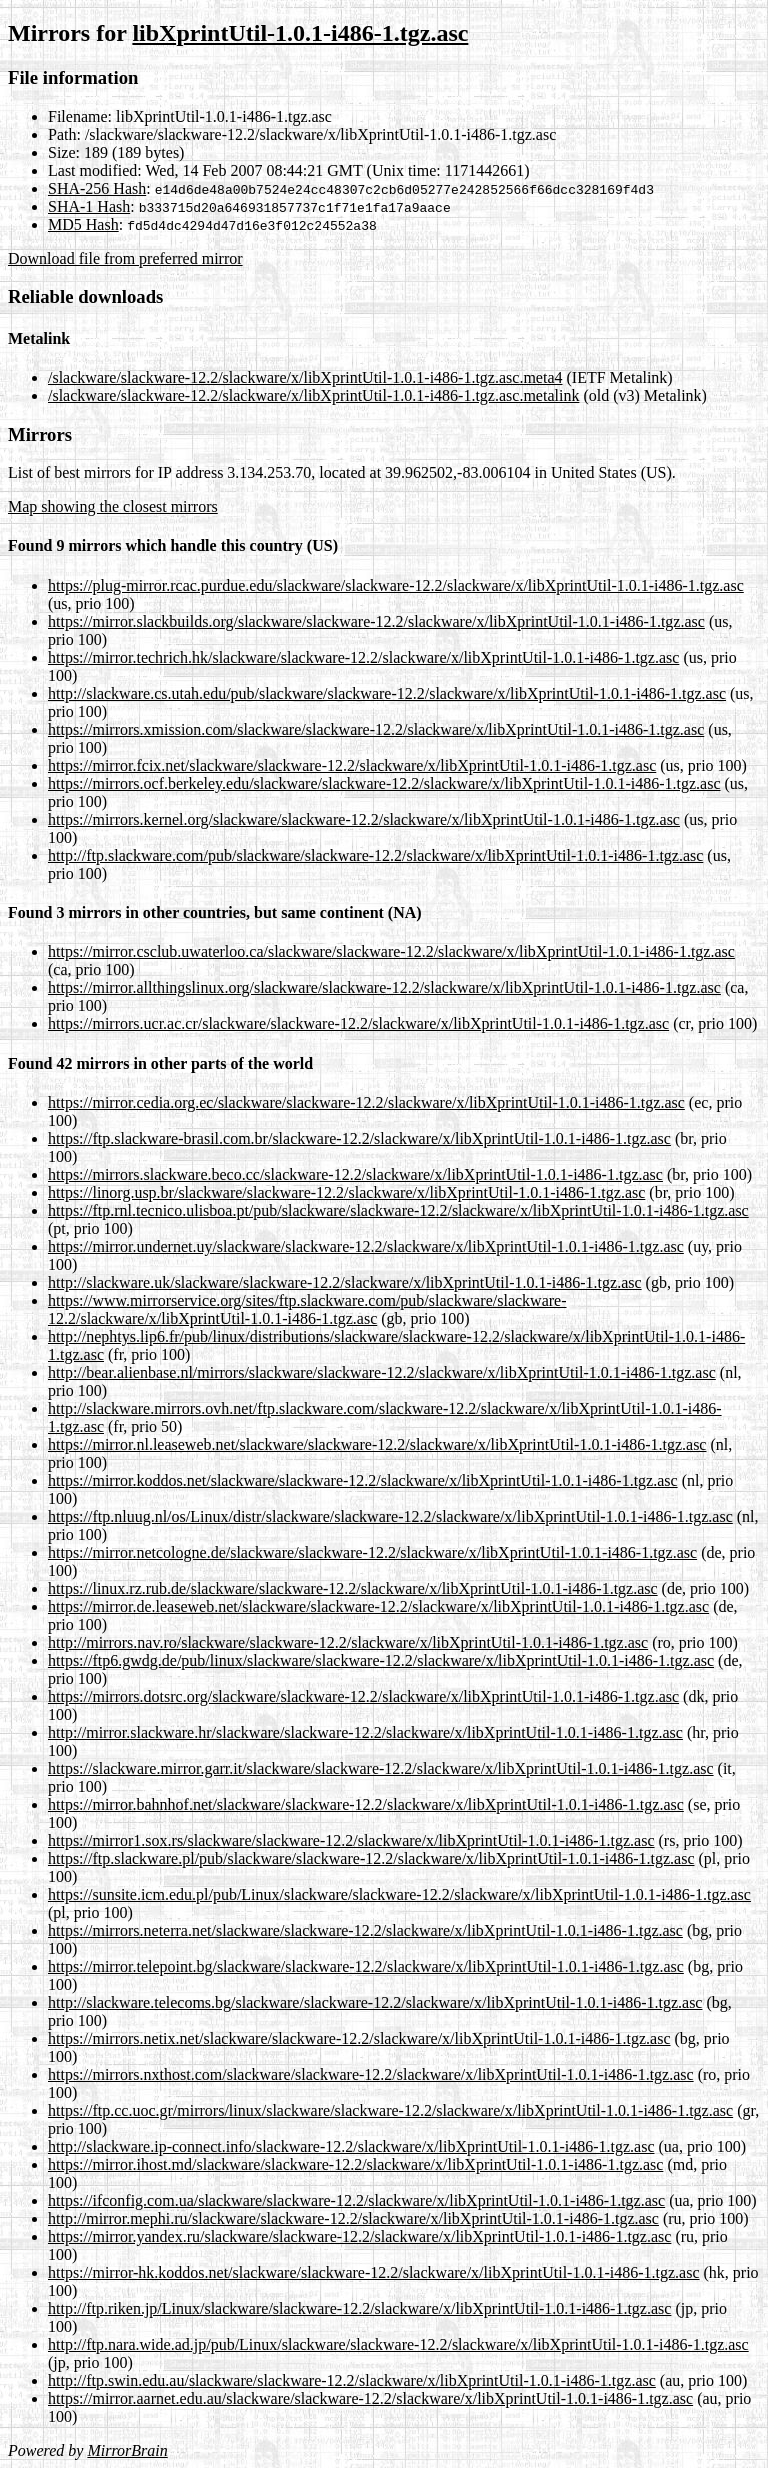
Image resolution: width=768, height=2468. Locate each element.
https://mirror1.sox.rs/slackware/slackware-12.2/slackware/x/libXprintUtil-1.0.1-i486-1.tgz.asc (351, 1840)
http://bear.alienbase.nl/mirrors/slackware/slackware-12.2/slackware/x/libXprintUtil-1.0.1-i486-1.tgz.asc (382, 1372)
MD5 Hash (83, 224)
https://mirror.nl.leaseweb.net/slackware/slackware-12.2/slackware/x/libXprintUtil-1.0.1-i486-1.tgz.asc (377, 1444)
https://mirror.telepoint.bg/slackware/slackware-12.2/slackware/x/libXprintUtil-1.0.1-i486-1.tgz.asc (366, 1966)
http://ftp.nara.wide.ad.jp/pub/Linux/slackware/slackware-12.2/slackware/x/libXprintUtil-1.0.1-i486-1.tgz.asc (398, 2344)
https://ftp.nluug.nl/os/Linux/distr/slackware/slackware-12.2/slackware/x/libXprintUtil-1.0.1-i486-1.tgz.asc (390, 1516)
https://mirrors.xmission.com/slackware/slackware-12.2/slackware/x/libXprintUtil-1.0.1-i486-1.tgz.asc (376, 729)
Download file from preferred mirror (125, 258)
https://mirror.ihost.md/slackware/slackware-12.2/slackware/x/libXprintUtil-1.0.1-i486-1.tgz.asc (355, 2164)
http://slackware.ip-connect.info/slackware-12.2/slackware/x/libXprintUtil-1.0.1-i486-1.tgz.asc (351, 2146)
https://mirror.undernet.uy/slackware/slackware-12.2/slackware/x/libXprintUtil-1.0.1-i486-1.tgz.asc (366, 1246)
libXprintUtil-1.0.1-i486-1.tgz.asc (300, 33)
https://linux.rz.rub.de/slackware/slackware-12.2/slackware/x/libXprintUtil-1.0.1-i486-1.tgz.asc (353, 1588)
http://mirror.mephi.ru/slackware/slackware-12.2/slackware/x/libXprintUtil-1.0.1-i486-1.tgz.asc (353, 2218)
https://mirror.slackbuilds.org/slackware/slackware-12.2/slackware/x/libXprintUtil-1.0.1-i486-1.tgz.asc (376, 621)
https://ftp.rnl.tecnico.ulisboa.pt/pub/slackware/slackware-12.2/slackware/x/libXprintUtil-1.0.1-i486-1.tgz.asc (398, 1210)
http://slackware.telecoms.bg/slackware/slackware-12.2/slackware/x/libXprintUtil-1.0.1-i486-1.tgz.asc (375, 2002)
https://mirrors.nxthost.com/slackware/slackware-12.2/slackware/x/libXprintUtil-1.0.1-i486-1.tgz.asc (371, 2074)
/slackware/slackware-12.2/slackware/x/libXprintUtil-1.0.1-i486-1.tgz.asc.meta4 (305, 377)
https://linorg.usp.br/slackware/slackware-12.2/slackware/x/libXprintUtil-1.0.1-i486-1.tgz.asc (346, 1192)
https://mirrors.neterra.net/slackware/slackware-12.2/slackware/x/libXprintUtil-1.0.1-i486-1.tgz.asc (365, 1930)
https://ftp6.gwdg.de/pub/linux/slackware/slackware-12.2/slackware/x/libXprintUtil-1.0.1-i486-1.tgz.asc (381, 1660)
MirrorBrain (127, 2450)
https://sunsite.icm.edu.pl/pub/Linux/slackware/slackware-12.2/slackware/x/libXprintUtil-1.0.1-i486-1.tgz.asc (399, 1894)
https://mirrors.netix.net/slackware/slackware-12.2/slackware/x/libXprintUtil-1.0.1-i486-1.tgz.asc (359, 2038)
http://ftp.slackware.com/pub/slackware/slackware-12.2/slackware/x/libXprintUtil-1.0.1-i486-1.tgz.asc (375, 855)
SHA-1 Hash (89, 206)
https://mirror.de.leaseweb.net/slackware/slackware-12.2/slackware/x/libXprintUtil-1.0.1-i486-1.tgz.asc (378, 1606)
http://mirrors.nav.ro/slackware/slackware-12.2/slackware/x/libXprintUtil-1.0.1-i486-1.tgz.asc (348, 1642)
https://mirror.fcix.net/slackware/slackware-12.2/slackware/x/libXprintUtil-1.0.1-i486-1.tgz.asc (352, 765)
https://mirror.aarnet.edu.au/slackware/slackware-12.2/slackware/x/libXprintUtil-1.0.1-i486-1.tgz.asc (370, 2398)
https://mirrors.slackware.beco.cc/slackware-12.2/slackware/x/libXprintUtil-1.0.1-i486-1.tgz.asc (355, 1174)
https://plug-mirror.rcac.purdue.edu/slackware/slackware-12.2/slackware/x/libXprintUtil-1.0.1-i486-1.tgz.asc (396, 585)
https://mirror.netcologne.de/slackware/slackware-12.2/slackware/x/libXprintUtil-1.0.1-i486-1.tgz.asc (372, 1552)
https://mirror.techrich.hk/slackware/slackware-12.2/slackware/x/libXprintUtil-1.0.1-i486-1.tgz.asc (363, 657)
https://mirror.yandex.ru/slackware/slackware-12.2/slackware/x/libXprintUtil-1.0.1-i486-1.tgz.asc (359, 2236)
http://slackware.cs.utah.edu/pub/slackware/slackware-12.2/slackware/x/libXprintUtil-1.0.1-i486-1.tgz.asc (387, 693)
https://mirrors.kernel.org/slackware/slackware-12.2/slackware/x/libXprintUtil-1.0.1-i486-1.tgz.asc (364, 819)
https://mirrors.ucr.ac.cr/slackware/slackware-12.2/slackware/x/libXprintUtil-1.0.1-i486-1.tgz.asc (358, 1023)
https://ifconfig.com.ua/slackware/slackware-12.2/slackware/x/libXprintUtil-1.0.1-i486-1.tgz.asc (356, 2200)
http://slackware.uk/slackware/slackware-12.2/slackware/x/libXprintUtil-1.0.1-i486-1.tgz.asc (345, 1282)
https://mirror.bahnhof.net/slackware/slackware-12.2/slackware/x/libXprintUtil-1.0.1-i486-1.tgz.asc (366, 1804)
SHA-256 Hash (97, 188)
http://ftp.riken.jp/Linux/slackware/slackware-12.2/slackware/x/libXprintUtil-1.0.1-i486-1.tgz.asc (359, 2308)
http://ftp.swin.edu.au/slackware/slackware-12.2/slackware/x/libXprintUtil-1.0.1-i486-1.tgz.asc (352, 2380)
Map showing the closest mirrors (113, 506)
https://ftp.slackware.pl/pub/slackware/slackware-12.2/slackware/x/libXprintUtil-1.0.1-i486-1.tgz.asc (371, 1858)
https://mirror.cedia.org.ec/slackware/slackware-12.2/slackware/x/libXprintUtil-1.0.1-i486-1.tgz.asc (366, 1102)
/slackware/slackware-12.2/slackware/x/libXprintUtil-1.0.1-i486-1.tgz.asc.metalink (313, 395)
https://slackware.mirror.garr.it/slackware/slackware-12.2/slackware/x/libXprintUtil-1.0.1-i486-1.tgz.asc (381, 1768)
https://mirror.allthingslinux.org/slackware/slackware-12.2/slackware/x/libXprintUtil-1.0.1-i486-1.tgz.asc (384, 987)
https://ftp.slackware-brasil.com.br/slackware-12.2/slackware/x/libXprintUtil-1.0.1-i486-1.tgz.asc (359, 1138)
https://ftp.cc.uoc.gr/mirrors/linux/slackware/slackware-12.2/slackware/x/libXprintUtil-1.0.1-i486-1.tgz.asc (390, 2110)
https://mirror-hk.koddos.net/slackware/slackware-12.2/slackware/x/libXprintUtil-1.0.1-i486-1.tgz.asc (374, 2272)
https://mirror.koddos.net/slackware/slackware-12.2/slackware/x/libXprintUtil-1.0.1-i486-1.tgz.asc (363, 1480)
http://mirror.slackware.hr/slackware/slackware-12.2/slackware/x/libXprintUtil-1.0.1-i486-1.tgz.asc (365, 1732)
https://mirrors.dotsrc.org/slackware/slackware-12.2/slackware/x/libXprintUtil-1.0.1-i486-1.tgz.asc (363, 1696)
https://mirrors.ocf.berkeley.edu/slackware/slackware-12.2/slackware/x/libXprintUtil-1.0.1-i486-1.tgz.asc (384, 783)
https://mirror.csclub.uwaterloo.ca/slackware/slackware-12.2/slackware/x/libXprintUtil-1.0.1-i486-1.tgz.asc (391, 951)
